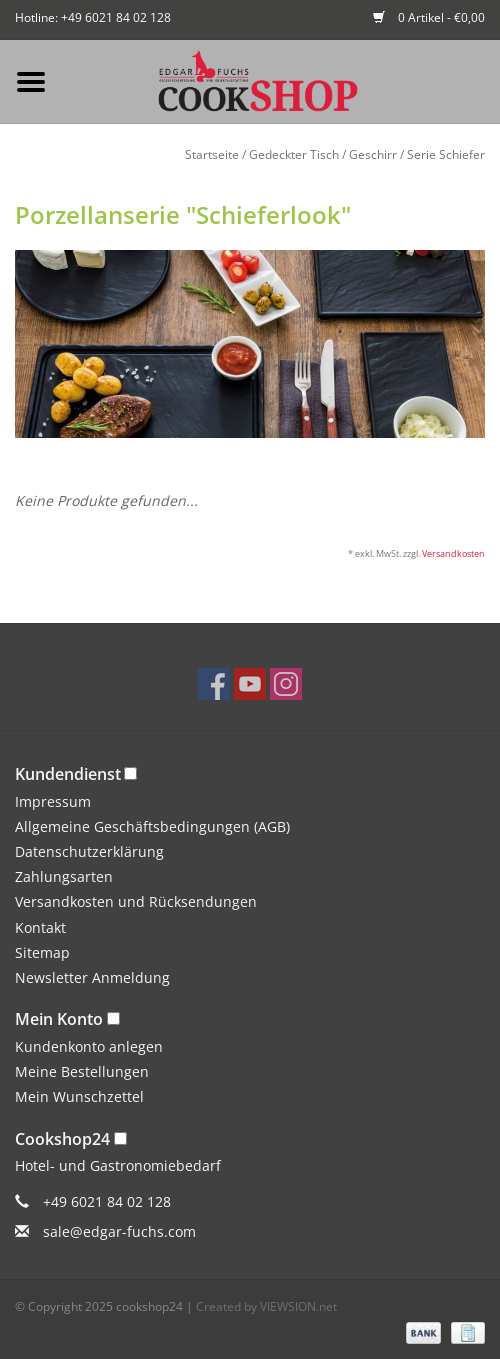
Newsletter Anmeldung (92, 977)
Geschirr (373, 154)
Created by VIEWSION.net (266, 1306)
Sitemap (42, 952)
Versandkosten (453, 553)
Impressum (53, 801)
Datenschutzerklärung (89, 851)
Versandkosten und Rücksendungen (136, 901)
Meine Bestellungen (82, 1071)
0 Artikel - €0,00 (429, 17)
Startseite (212, 154)
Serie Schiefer (446, 154)
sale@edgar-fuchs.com (119, 1231)
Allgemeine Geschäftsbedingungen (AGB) (152, 826)
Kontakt (40, 927)
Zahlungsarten (64, 876)
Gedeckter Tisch (294, 154)
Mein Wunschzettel (79, 1096)
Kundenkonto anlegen (89, 1046)
